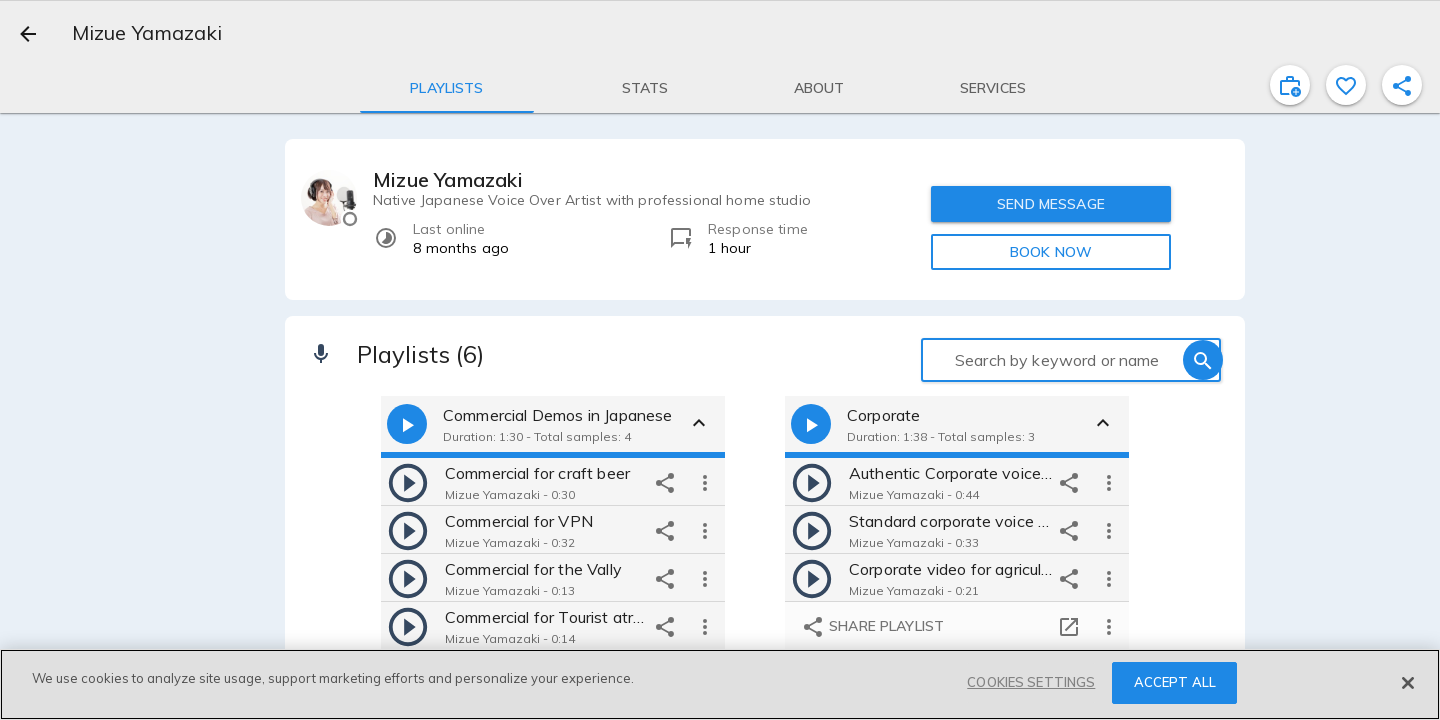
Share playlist (872, 627)
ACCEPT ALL (1175, 682)
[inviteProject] (1290, 85)
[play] (408, 482)
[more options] (705, 482)
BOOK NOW (1051, 252)
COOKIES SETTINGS (1031, 682)
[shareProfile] (1402, 85)
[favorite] (1346, 85)
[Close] (1408, 683)
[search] (1203, 360)
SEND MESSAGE (1051, 204)
